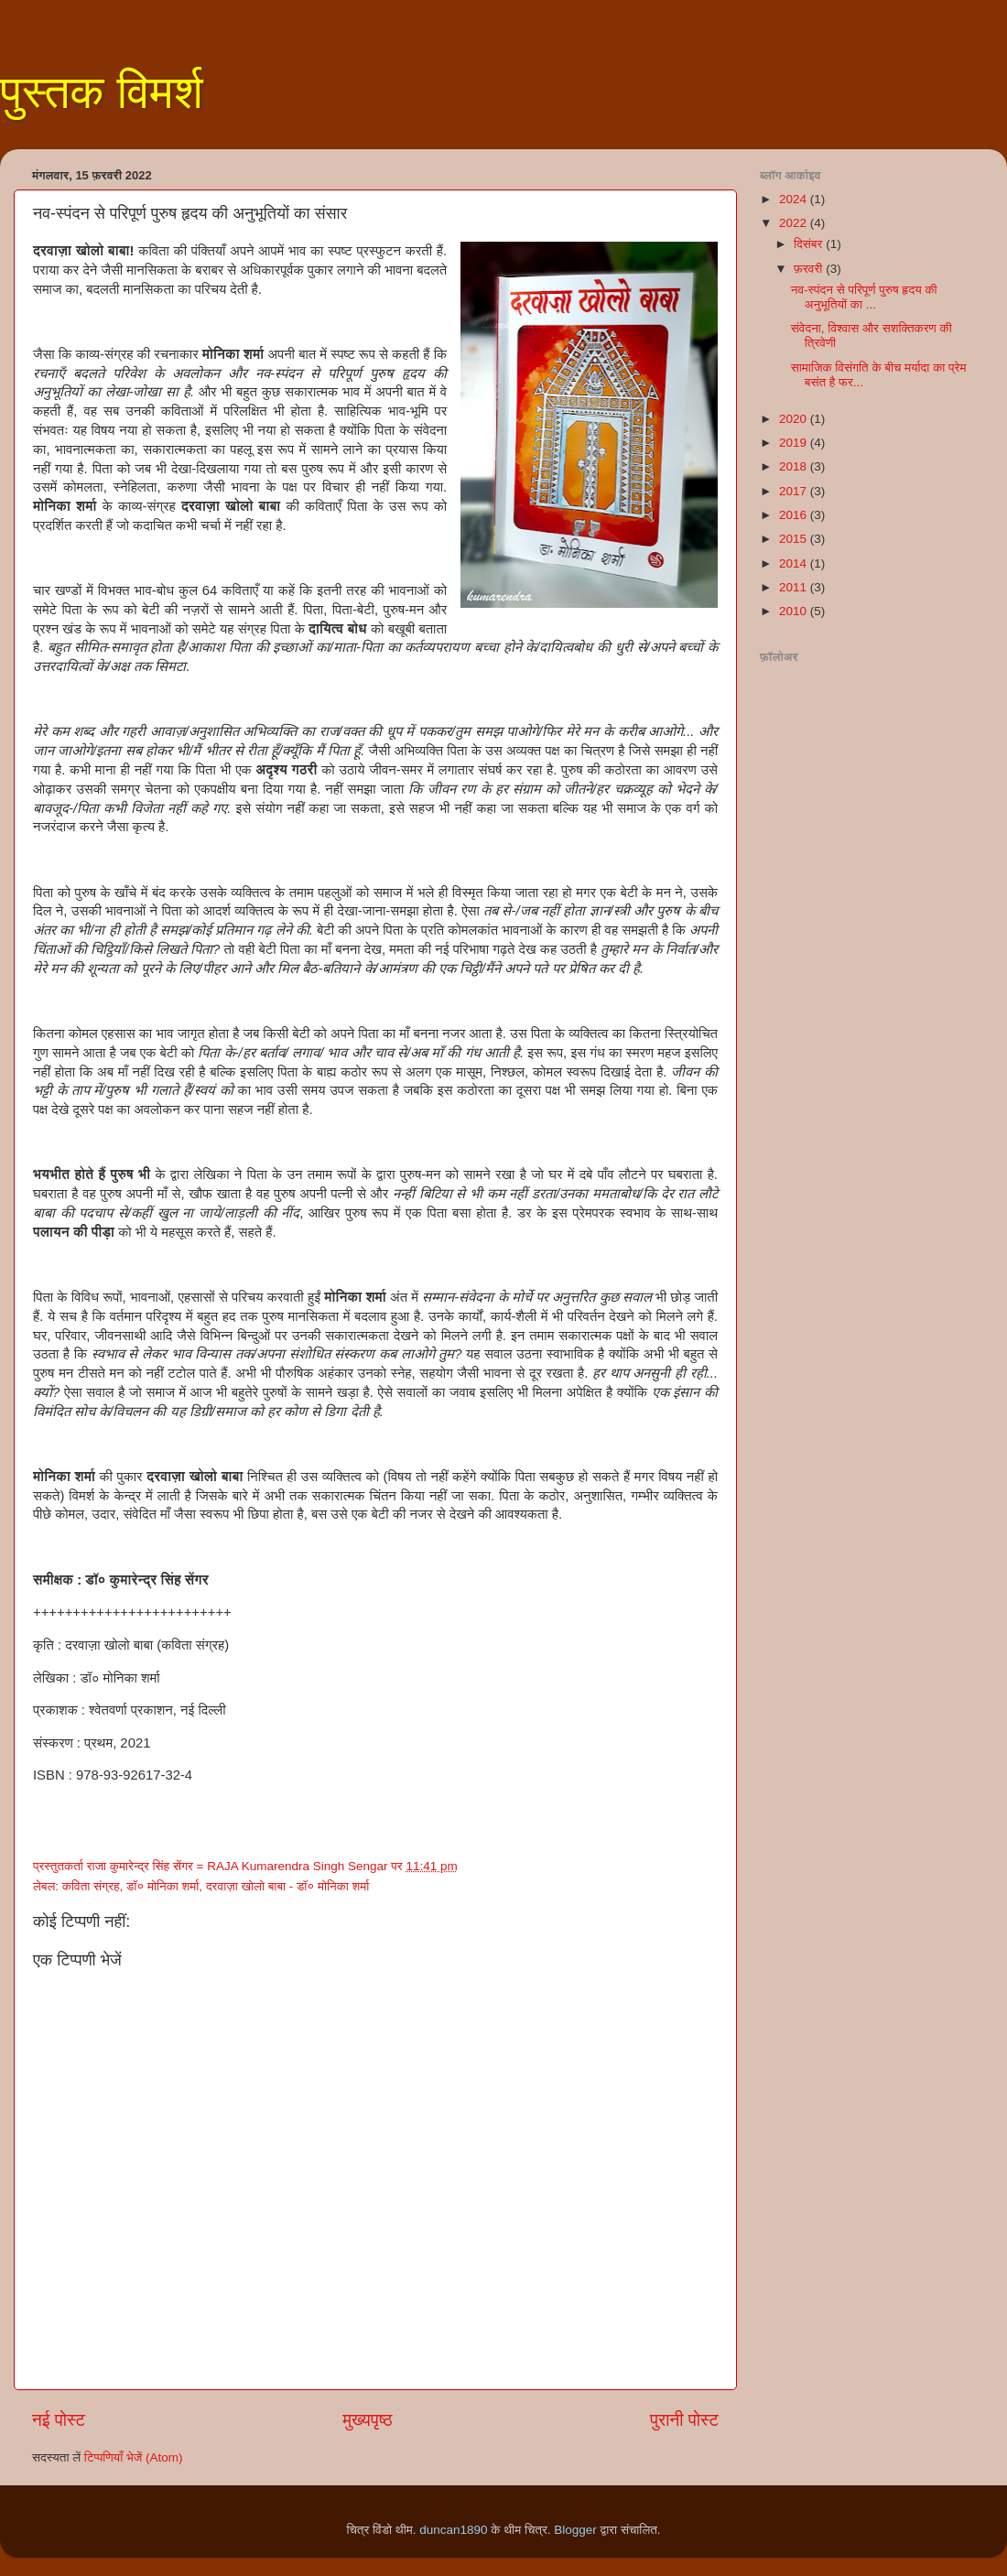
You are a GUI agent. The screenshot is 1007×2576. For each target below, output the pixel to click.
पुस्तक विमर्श (101, 92)
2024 (794, 199)
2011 (794, 587)
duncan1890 (453, 2530)
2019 (794, 442)
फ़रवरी (810, 269)
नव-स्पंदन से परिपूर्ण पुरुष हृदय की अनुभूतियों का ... (864, 297)
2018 (794, 466)
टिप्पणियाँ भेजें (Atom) (133, 2457)
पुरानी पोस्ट (684, 2420)
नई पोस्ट (58, 2420)
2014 (794, 563)
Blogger (575, 2530)
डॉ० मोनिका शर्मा (162, 1886)
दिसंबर (810, 244)
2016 (794, 515)
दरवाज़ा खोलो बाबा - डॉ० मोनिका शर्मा (287, 1886)
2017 (794, 491)
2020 (794, 419)
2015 (794, 539)
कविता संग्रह (91, 1886)
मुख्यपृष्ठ (367, 2420)
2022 (794, 223)
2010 (794, 611)
